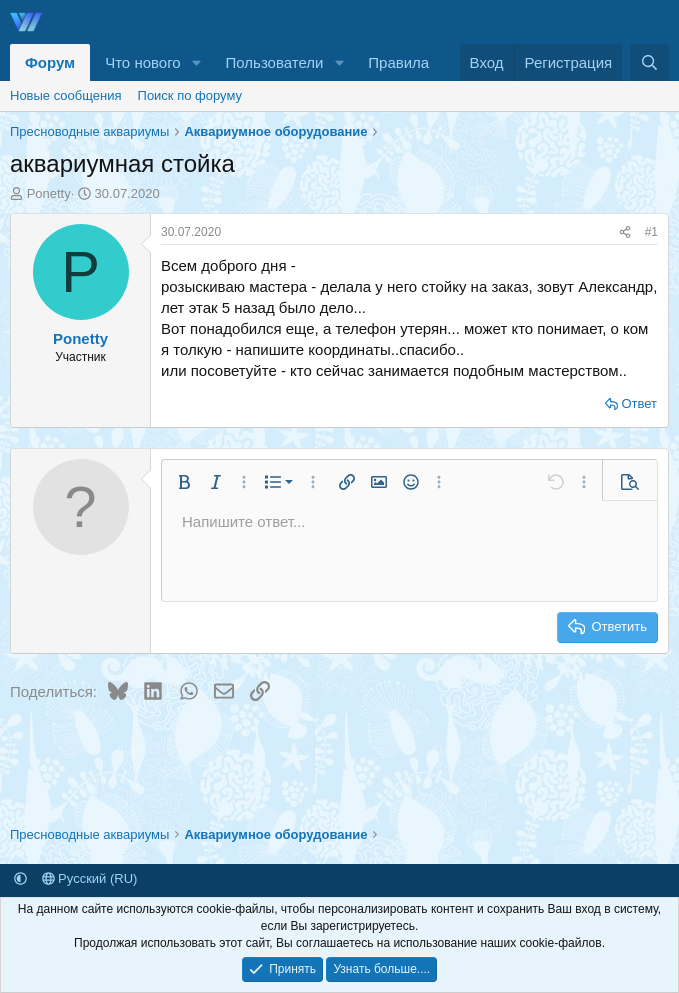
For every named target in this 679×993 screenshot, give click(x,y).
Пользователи (275, 62)
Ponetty (49, 193)
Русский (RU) (90, 878)
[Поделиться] (625, 232)
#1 (651, 232)
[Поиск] (649, 62)
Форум (50, 62)
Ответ (639, 403)
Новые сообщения (66, 95)
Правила (398, 62)
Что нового (142, 62)
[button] (197, 62)
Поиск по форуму (190, 95)
